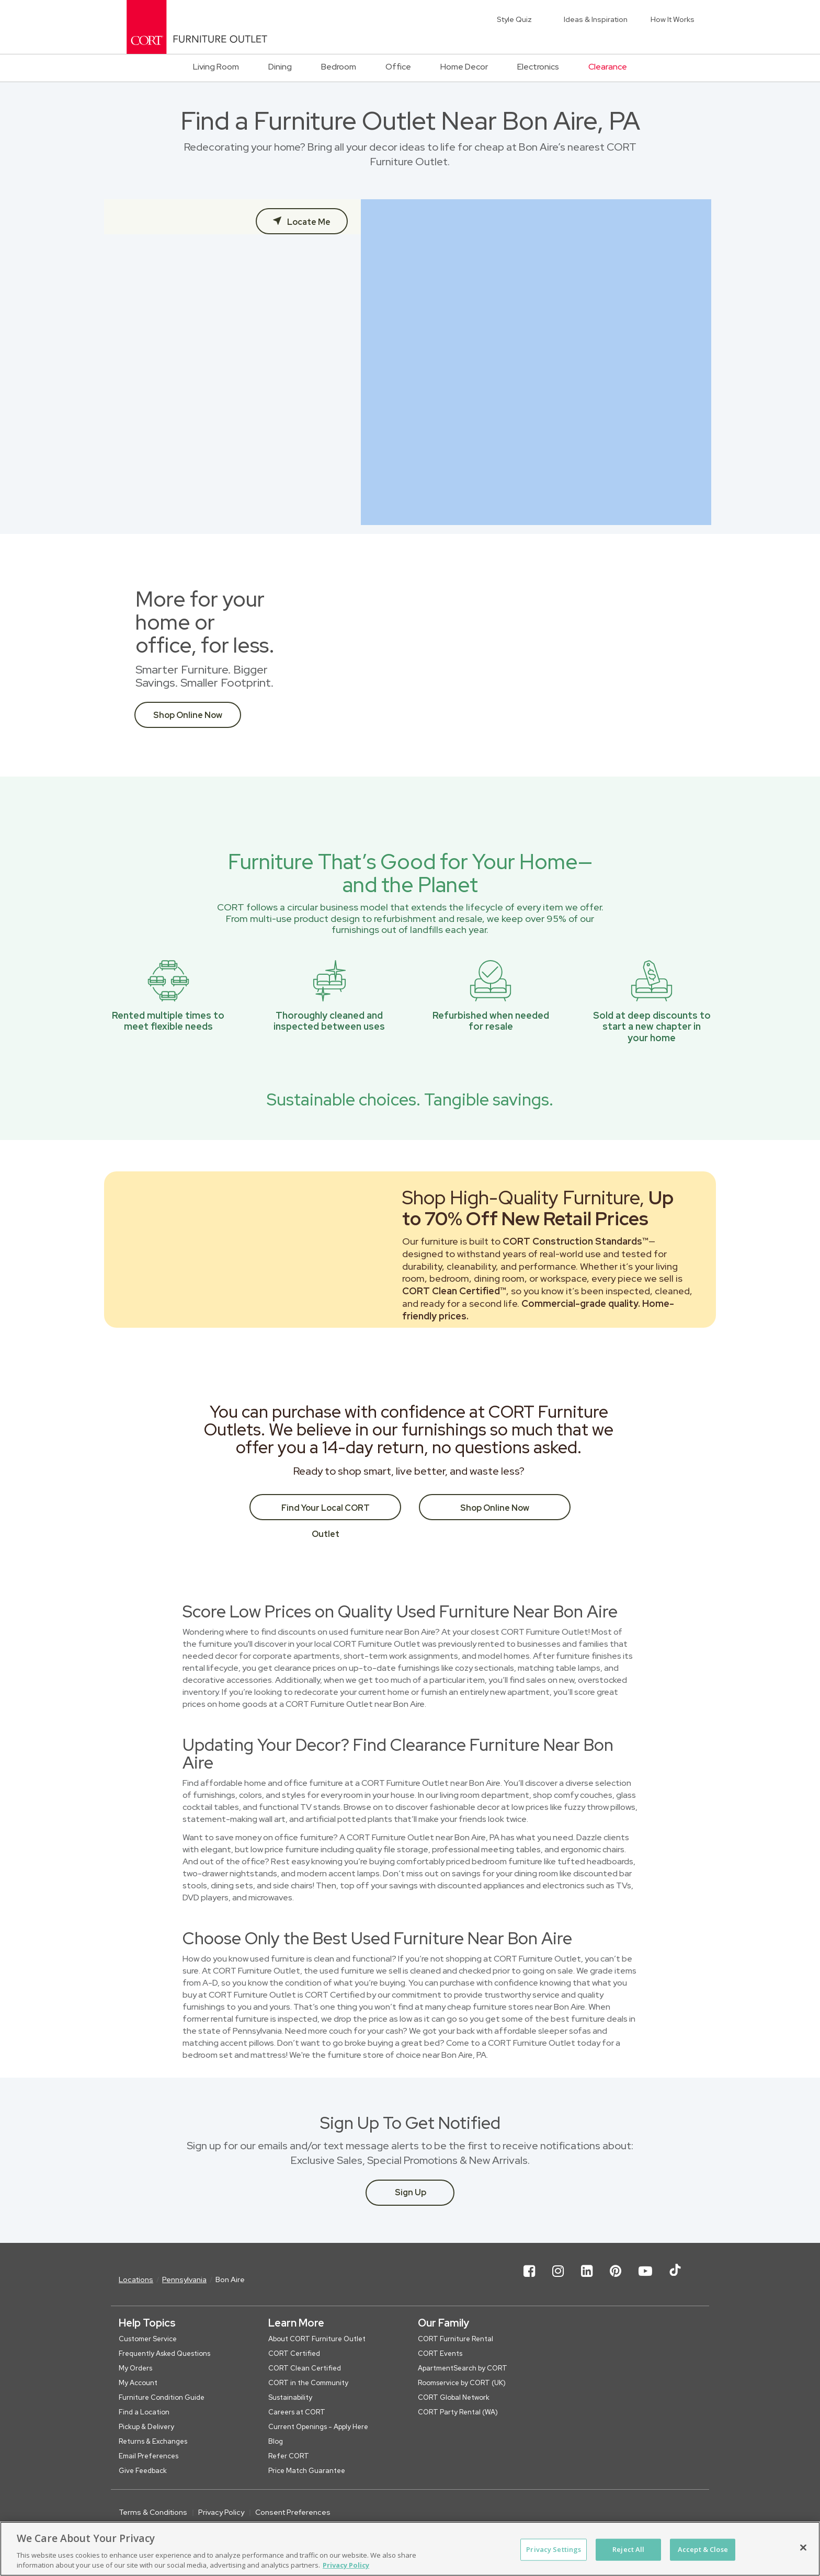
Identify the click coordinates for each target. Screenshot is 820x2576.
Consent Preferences (293, 2512)
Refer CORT (288, 2456)
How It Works (672, 19)
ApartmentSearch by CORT (462, 2368)
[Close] (803, 2547)
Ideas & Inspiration (596, 19)
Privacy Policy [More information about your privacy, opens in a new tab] (346, 2565)
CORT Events (440, 2353)
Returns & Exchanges (153, 2441)
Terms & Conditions (153, 2512)
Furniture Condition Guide (161, 2397)
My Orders (135, 2368)
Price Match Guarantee (306, 2470)
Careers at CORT (296, 2412)
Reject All (628, 2549)
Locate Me (308, 221)
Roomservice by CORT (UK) (462, 2382)
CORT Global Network (453, 2397)
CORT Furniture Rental (455, 2338)
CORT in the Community (308, 2382)
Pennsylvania (184, 2279)
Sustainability (290, 2397)
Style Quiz (514, 19)
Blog (275, 2441)
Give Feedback (143, 2470)
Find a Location (144, 2412)
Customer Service (148, 2338)
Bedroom (338, 66)
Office (398, 66)
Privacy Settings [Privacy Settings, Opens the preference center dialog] (553, 2549)
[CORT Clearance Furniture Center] (197, 27)
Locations (136, 2279)
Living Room (216, 66)
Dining (280, 66)
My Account (138, 2382)
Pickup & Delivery (146, 2426)
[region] (410, 2549)
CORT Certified (294, 2353)
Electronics (538, 66)
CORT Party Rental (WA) (458, 2412)
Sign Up (410, 2192)
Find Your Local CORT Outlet (325, 1511)
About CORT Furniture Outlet (317, 2338)
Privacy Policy (221, 2512)
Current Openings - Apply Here (318, 2426)
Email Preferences (148, 2456)
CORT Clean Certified (304, 2368)
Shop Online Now (187, 715)
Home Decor (464, 66)
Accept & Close (703, 2549)
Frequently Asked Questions (164, 2353)
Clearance (607, 66)
